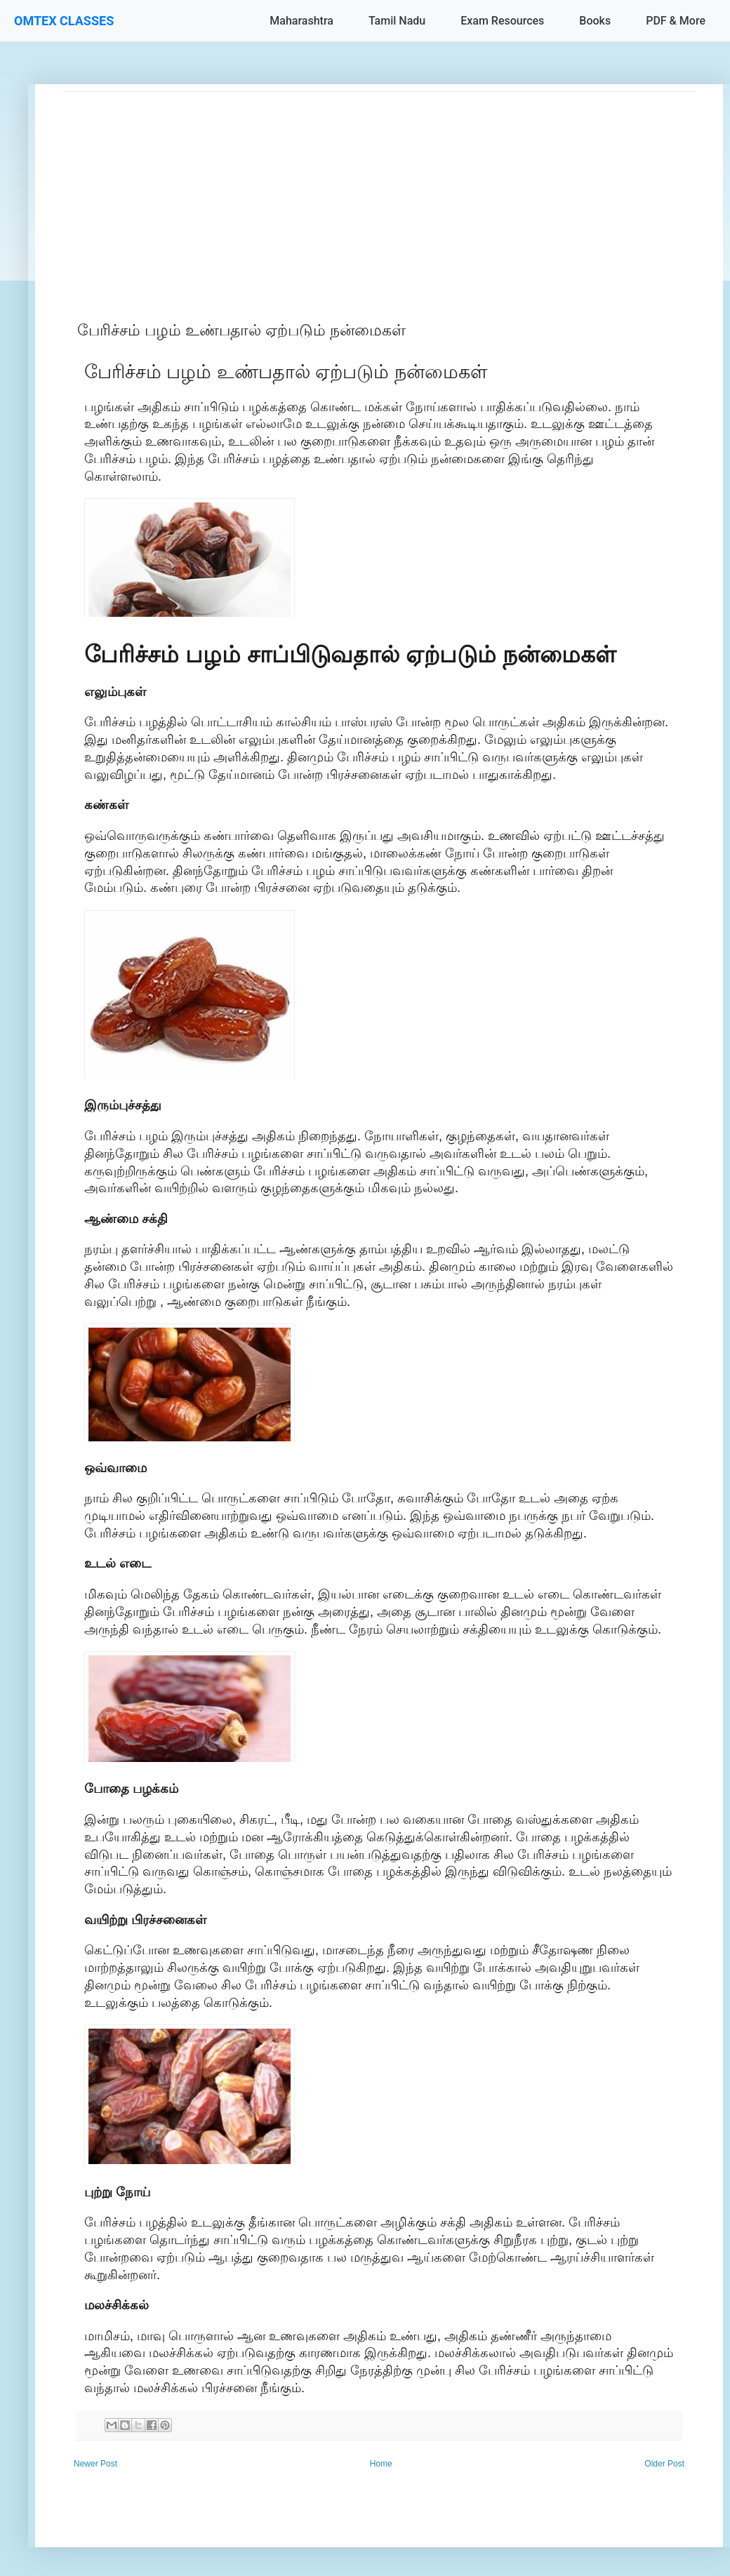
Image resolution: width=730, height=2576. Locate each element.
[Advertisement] (379, 190)
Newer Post (95, 2464)
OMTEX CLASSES (64, 20)
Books (595, 20)
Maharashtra (301, 20)
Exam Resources (502, 20)
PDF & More (675, 20)
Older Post (664, 2464)
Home (381, 2464)
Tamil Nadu (397, 20)
